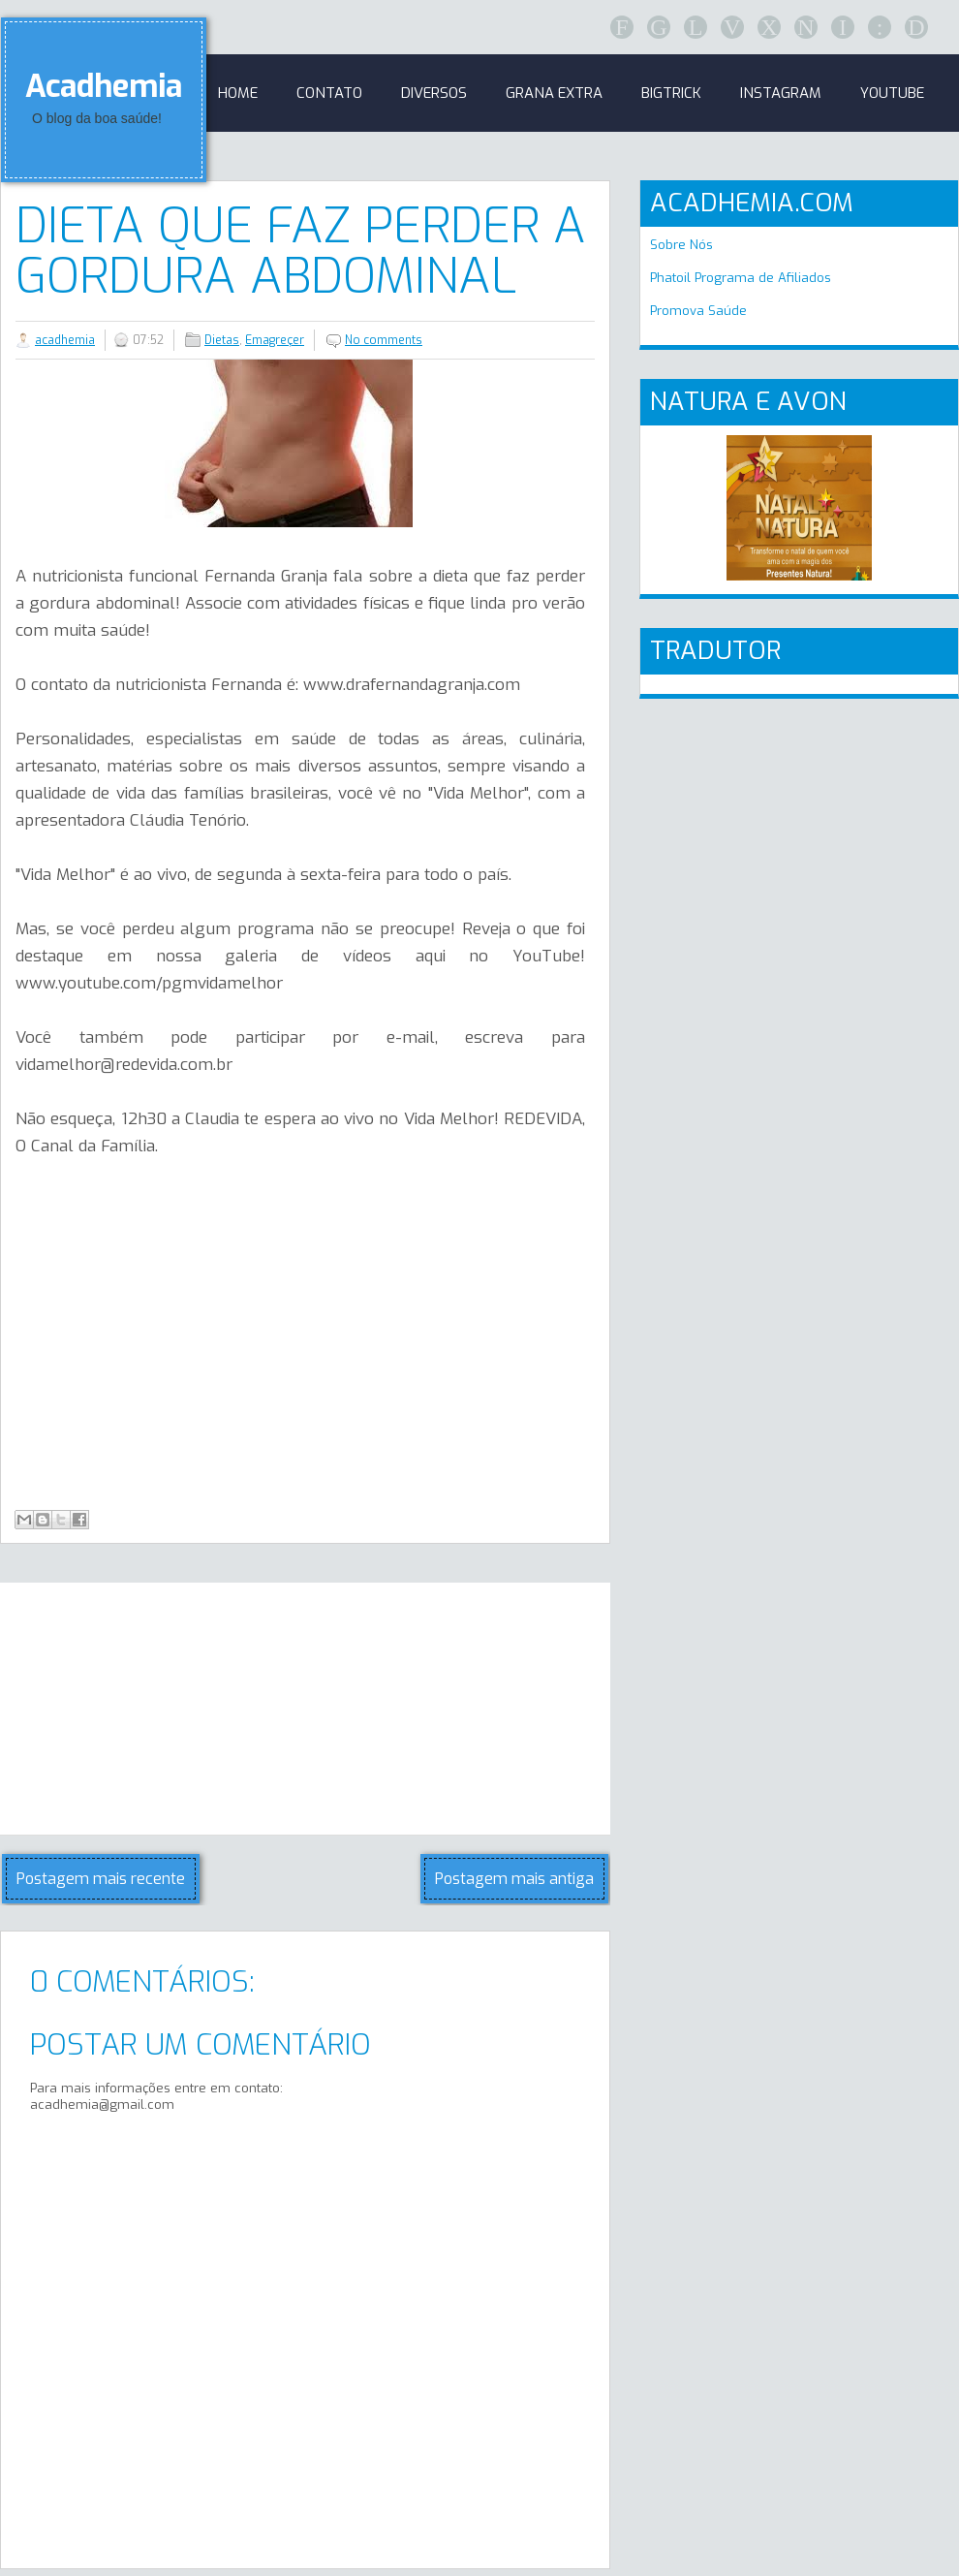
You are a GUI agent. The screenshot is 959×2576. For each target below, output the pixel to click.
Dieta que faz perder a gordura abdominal (300, 251)
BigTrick (671, 93)
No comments (383, 340)
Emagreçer (274, 340)
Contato (329, 93)
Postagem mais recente (100, 1879)
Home (238, 93)
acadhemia (65, 340)
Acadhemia (103, 86)
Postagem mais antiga (514, 1879)
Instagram (780, 93)
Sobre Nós (681, 244)
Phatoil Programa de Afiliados (740, 277)
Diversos (434, 93)
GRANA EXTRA (554, 93)
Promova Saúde (698, 310)
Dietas (221, 340)
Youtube (892, 93)
